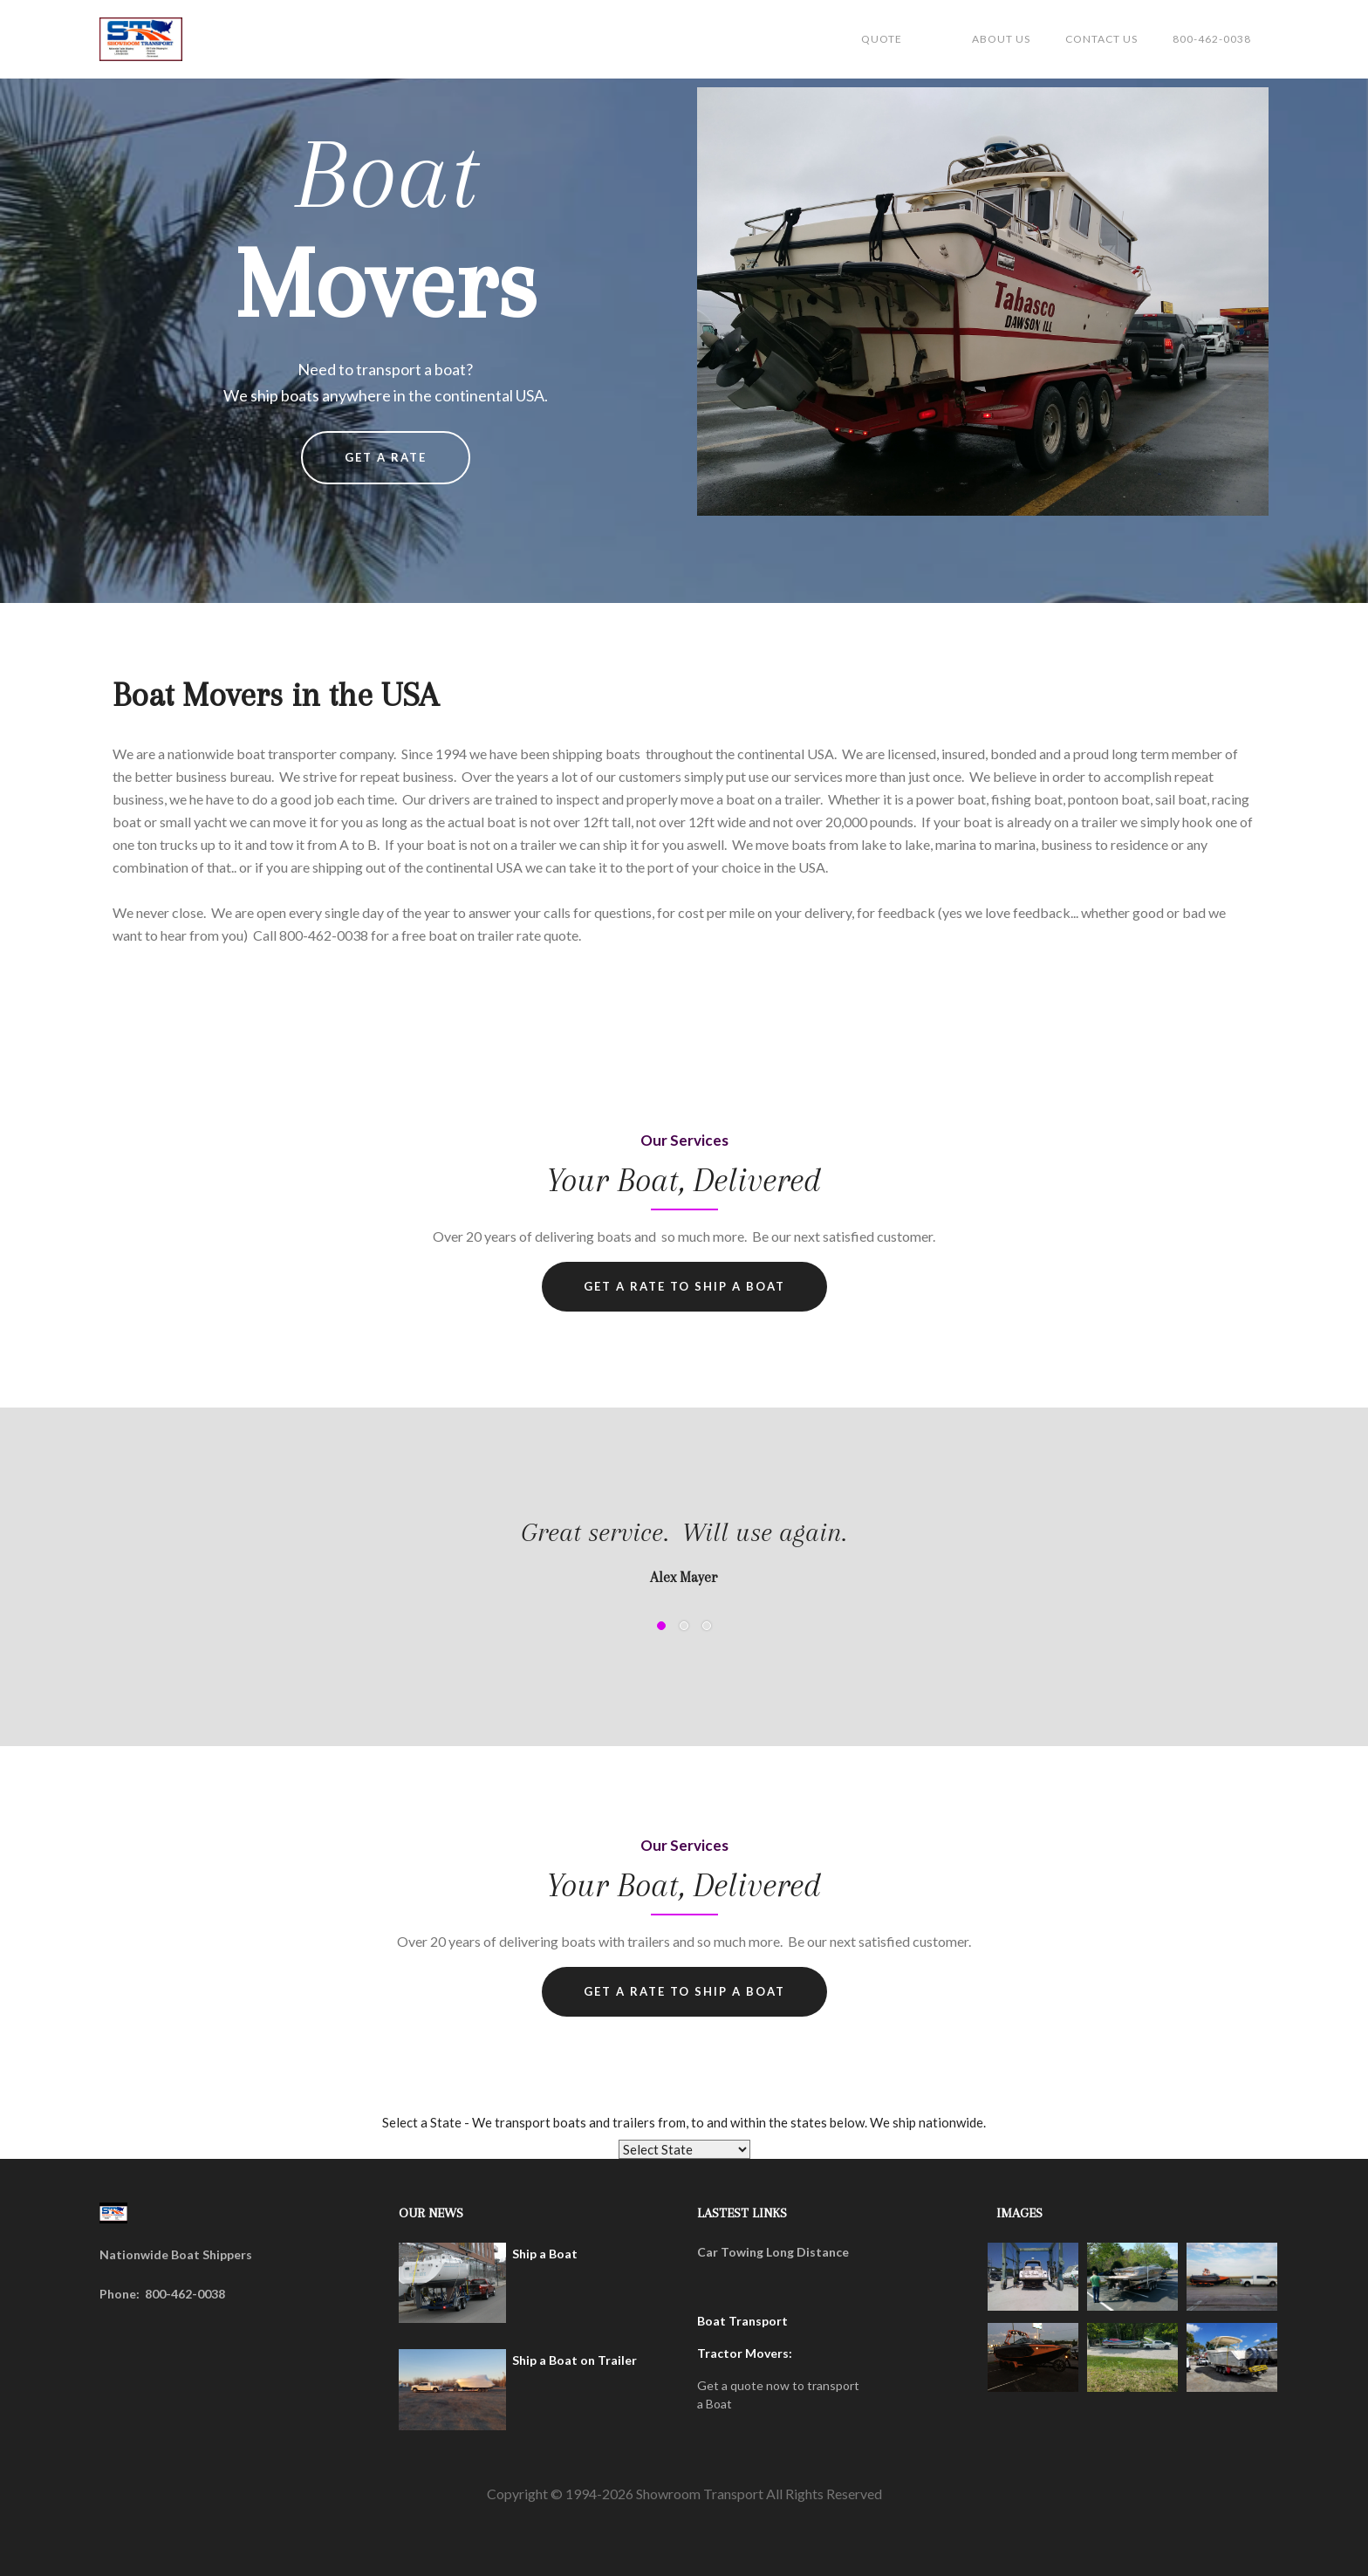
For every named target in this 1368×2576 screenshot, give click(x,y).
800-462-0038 (1212, 38)
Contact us (1101, 38)
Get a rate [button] (386, 457)
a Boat (714, 2403)
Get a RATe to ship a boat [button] (684, 1991)
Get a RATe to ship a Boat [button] (684, 1286)
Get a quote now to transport (778, 2385)
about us (1001, 38)
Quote (881, 38)
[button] (134, 1598)
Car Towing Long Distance (773, 2251)
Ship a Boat (545, 2253)
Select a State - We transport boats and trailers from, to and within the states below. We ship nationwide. (684, 2122)
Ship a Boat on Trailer (574, 2360)
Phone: (119, 2293)
